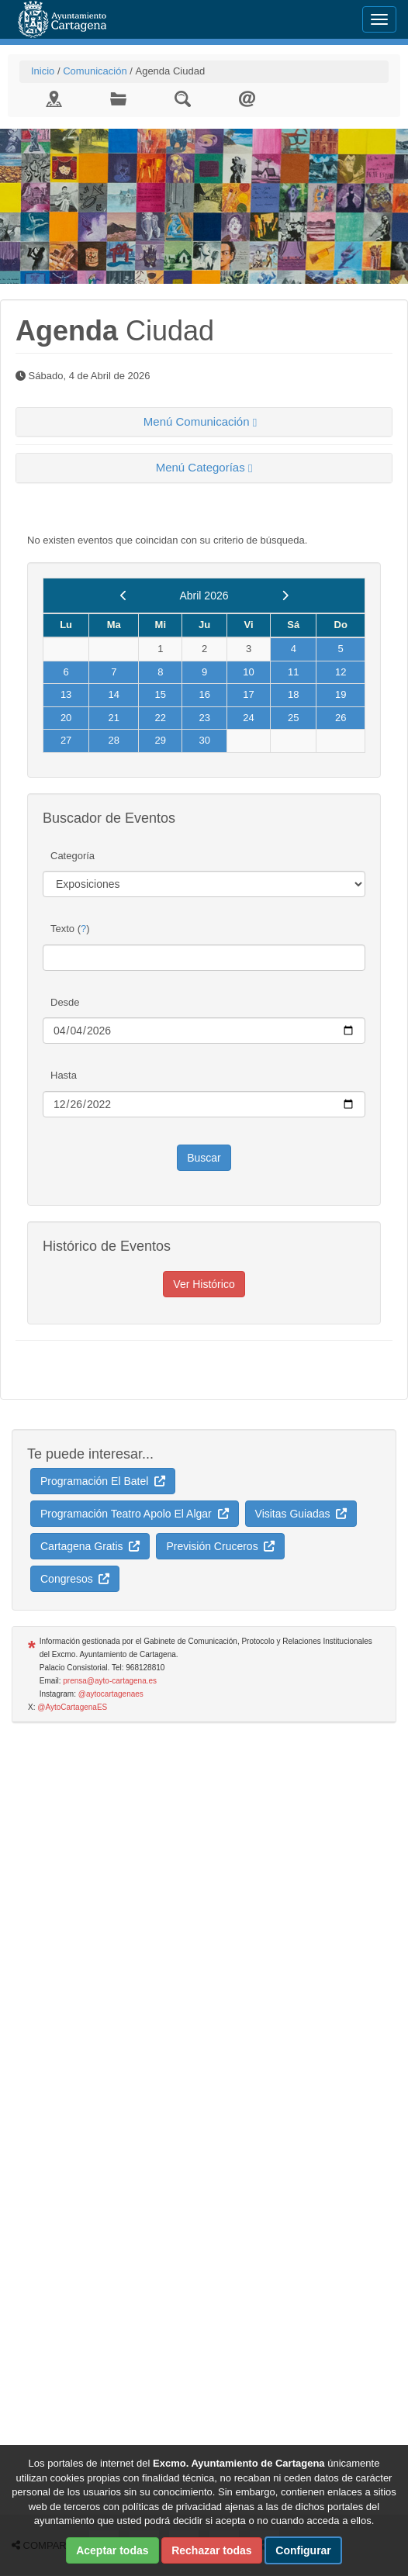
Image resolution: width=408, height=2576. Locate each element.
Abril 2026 (203, 595)
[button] (204, 422)
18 (293, 694)
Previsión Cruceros (220, 1546)
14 (114, 694)
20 (66, 717)
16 (204, 694)
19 (340, 694)
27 (66, 740)
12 (340, 672)
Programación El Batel (102, 1481)
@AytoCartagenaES (72, 1707)
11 (293, 672)
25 (293, 717)
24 (248, 717)
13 (66, 694)
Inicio (42, 71)
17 (248, 694)
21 (114, 717)
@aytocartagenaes (110, 1694)
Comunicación (94, 71)
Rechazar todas (211, 2550)
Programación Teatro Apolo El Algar (134, 1513)
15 (160, 694)
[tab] (204, 422)
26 (340, 717)
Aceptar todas (112, 2550)
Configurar (303, 2550)
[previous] (123, 595)
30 (204, 740)
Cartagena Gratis (90, 1546)
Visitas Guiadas (301, 1513)
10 (248, 672)
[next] (285, 595)
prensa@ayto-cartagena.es (110, 1680)
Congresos (74, 1579)
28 (114, 740)
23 (204, 717)
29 (160, 740)
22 (160, 717)
